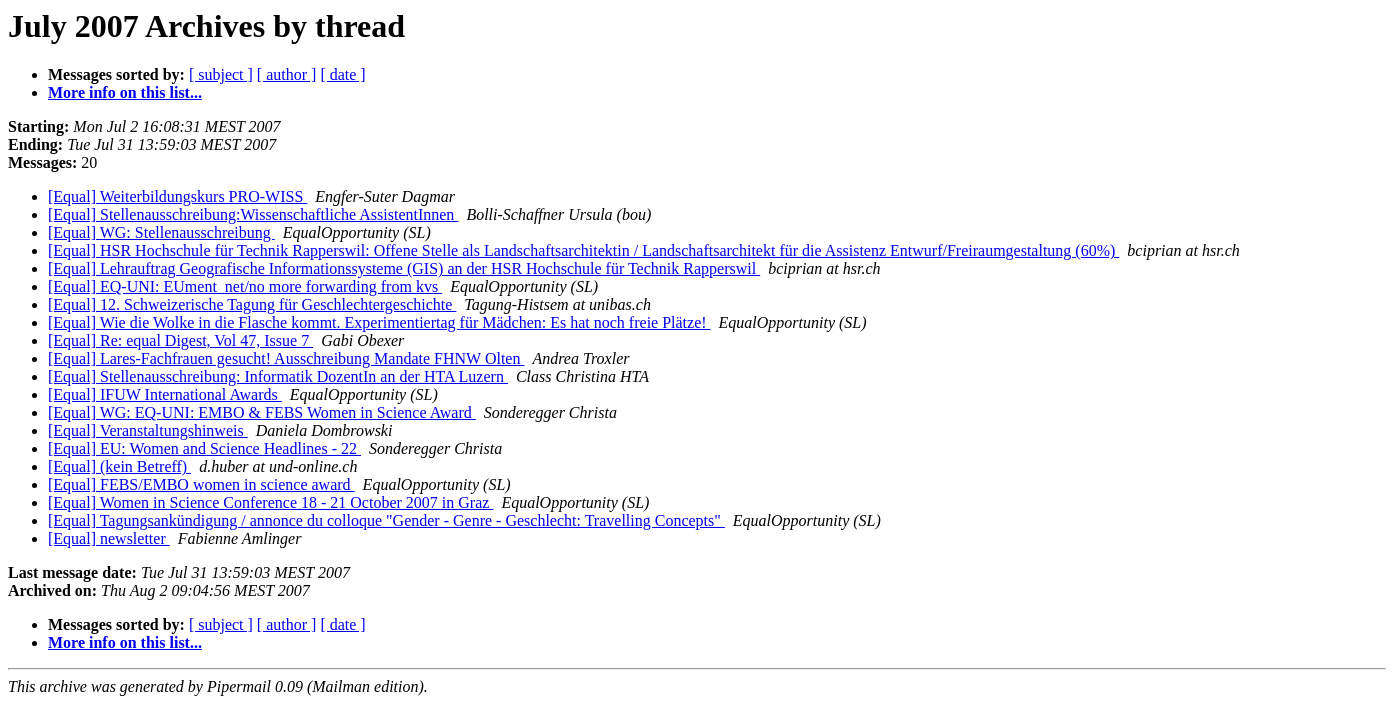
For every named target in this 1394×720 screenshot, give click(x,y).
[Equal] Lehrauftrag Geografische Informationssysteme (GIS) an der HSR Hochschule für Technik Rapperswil (404, 268)
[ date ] (342, 74)
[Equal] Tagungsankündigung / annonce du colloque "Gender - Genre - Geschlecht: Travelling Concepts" (386, 520)
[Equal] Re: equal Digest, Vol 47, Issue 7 (180, 340)
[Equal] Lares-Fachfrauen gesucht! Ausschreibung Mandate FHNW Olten (286, 358)
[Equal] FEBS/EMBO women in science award (201, 484)
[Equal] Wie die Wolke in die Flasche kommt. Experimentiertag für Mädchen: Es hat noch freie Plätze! (379, 322)
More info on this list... (125, 92)
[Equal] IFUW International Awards (165, 394)
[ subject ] (221, 74)
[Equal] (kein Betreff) (119, 466)
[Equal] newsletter (109, 538)
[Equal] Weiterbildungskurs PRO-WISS (177, 196)
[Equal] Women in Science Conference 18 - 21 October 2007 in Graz (270, 502)
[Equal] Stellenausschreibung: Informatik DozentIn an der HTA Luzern (278, 376)
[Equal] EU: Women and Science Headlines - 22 (204, 448)
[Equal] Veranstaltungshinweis (148, 430)
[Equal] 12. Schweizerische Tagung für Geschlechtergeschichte (252, 304)
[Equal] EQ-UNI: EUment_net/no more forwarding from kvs (245, 286)
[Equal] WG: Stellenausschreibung (161, 232)
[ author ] (287, 74)
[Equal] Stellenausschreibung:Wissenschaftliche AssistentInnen (253, 214)
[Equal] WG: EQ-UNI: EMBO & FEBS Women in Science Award (262, 412)
